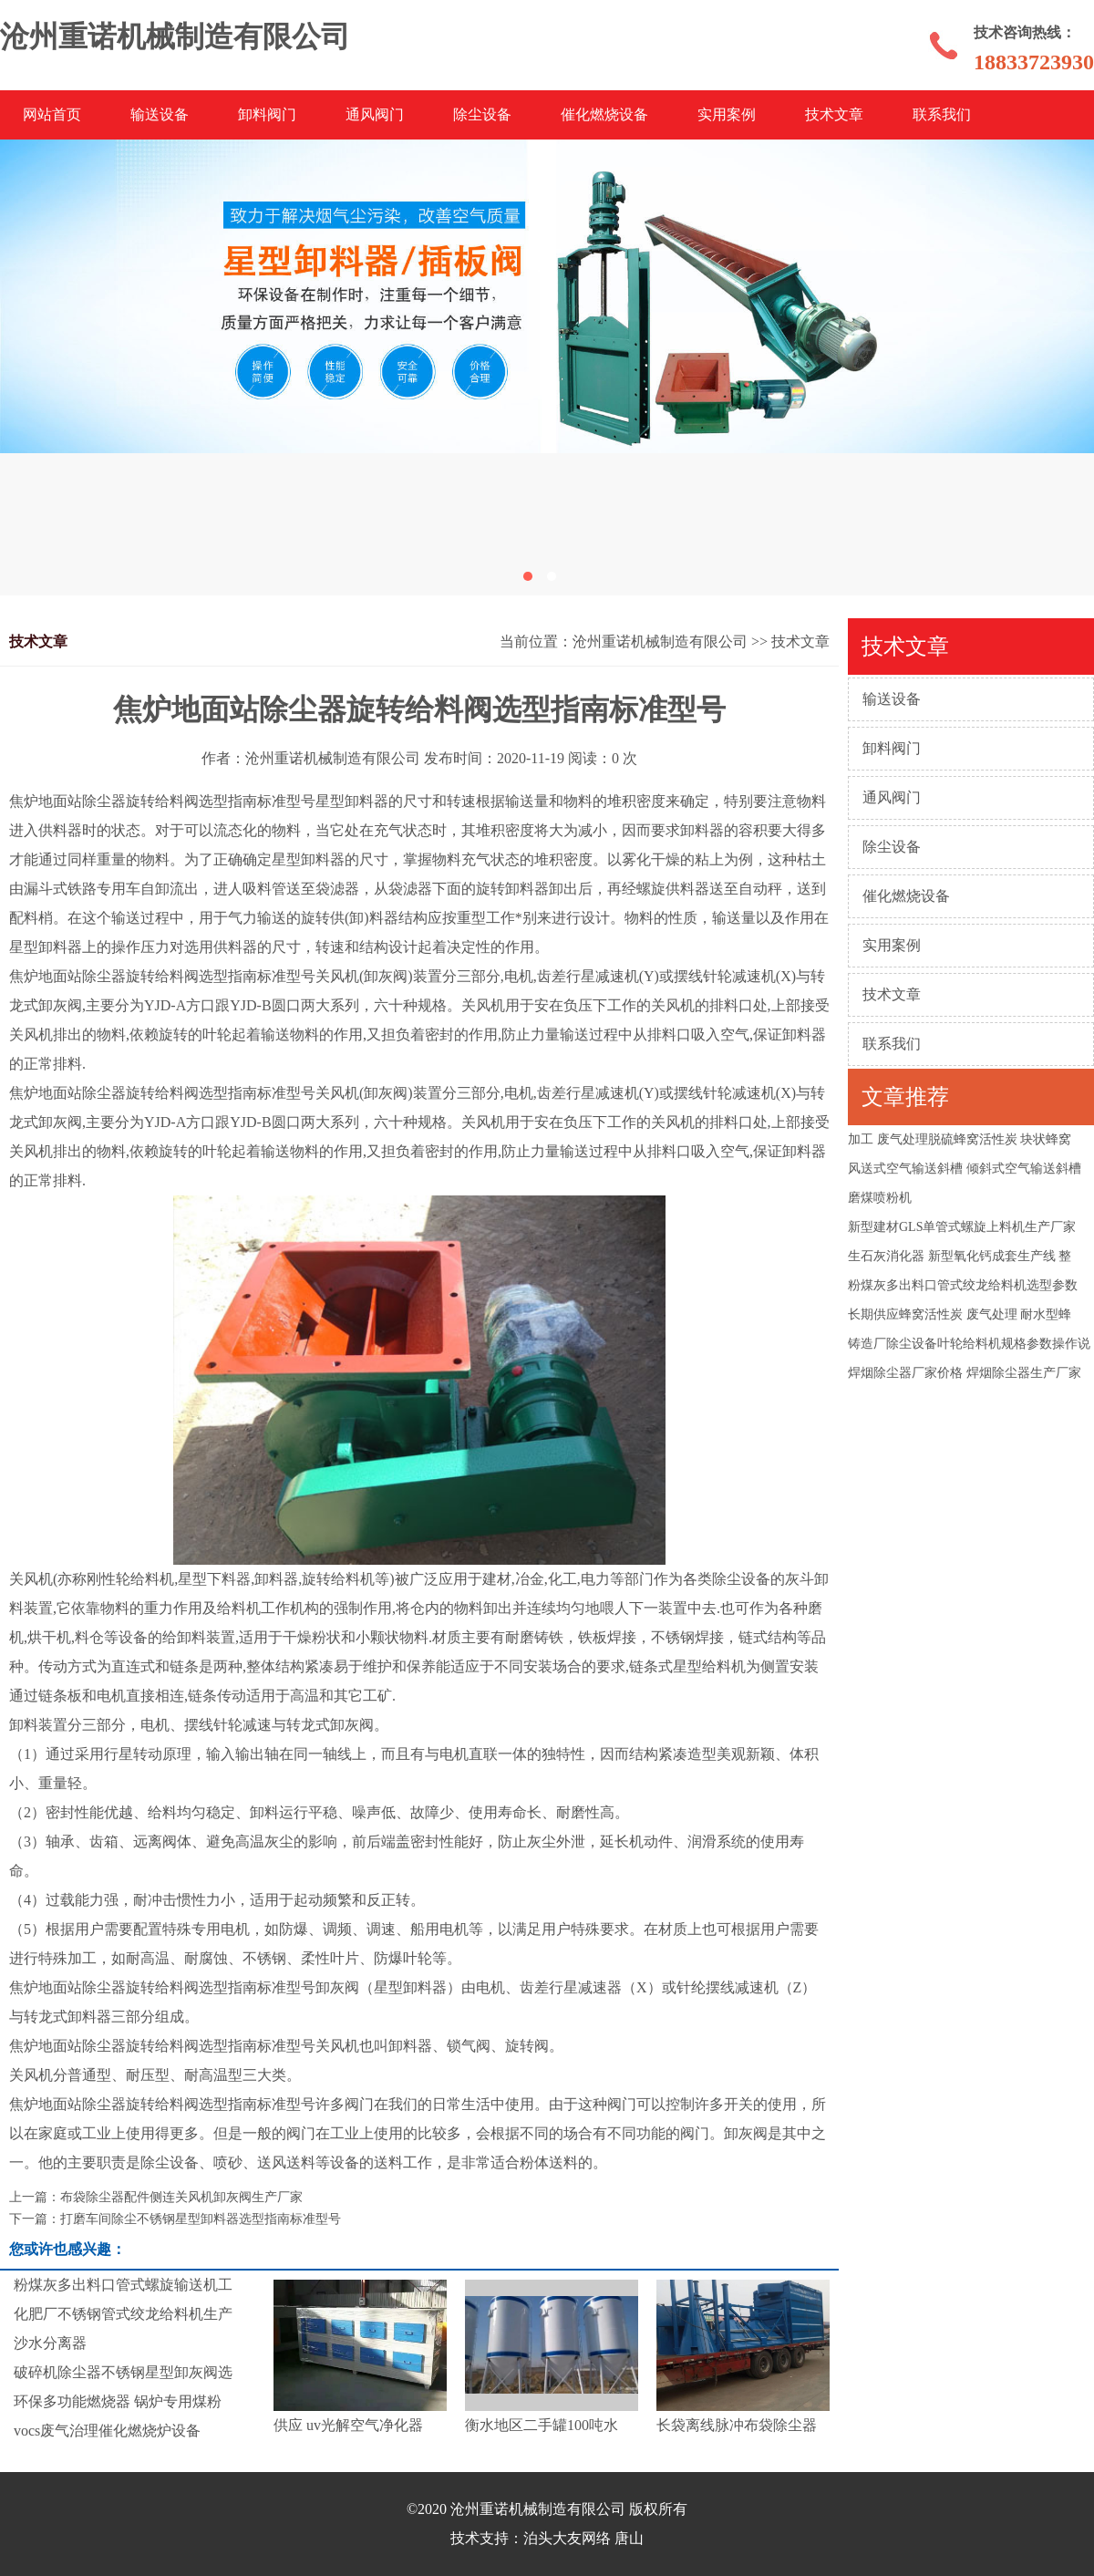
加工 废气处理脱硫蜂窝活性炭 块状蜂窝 (959, 1139)
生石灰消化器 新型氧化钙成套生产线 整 (959, 1256)
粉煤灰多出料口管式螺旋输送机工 (123, 2284)
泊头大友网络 (567, 2538)
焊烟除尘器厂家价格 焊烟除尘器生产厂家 (964, 1373)
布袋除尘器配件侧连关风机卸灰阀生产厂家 (181, 2197)
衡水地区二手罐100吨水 (541, 2425)
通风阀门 (375, 114)
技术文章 (834, 114)
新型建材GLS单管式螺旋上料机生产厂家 (962, 1227)
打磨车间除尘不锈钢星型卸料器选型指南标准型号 (200, 2219)
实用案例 (726, 114)
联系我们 (942, 114)
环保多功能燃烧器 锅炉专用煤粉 (118, 2401)
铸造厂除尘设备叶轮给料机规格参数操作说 (969, 1343)
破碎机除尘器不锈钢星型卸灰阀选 (123, 2372)
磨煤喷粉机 (880, 1198)
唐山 (629, 2538)
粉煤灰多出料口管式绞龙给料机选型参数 (963, 1285)
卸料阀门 (267, 114)
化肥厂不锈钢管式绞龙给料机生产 (123, 2314)
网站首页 (52, 114)
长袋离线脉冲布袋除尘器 (736, 2425)
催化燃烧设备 (604, 114)
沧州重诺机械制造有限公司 (660, 641)
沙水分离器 (50, 2343)
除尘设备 (482, 114)
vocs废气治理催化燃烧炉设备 (107, 2430)
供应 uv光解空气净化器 (348, 2425)
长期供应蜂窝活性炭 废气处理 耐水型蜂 (959, 1314)
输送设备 (159, 114)
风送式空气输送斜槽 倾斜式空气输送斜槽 (964, 1168)
